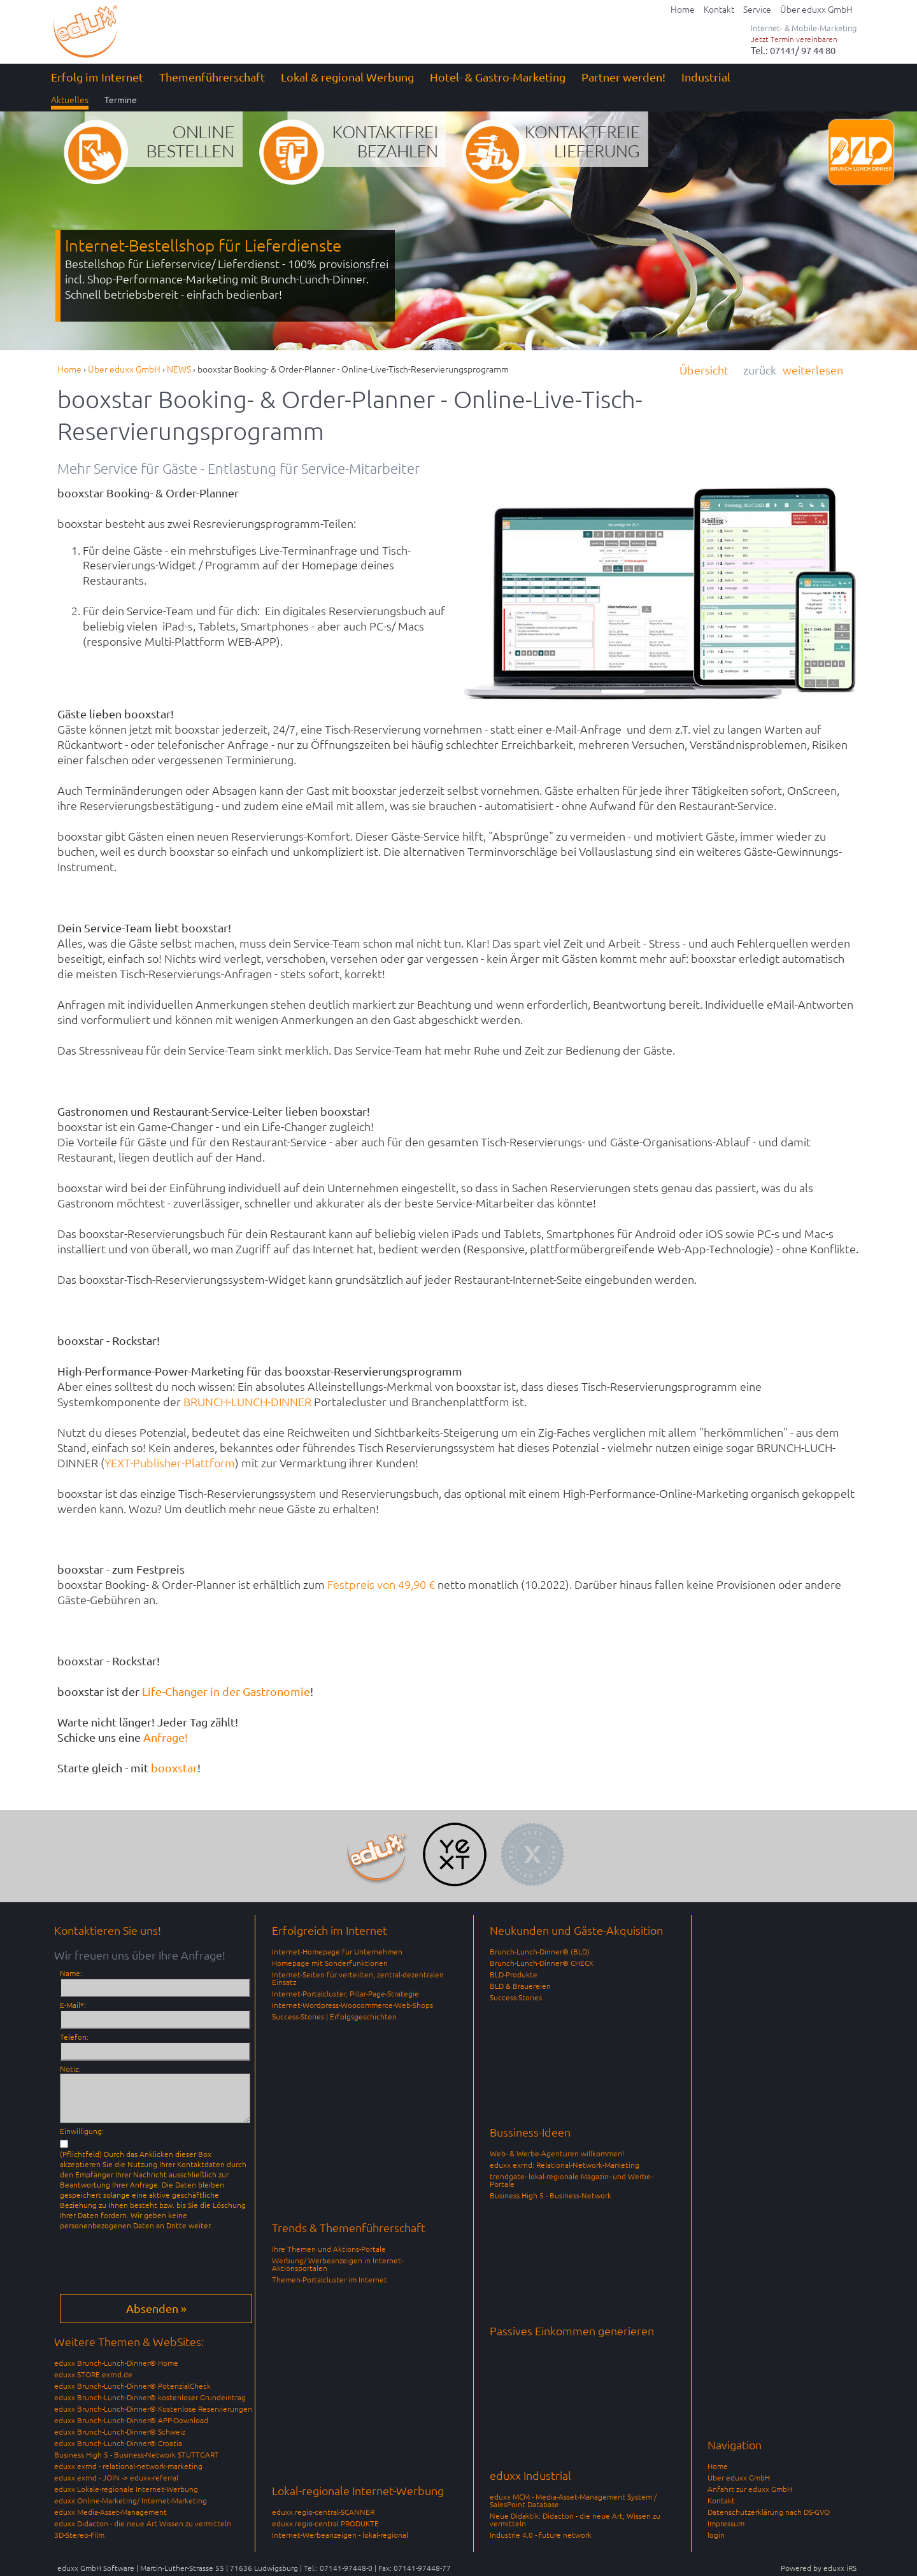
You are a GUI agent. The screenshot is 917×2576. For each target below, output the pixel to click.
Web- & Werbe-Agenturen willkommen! (557, 2153)
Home (717, 2466)
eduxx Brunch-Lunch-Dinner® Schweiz (119, 2431)
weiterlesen (813, 370)
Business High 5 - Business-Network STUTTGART (136, 2454)
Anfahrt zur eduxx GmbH (749, 2489)
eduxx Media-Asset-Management (110, 2512)
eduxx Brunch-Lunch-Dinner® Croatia (118, 2443)
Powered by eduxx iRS (819, 2568)
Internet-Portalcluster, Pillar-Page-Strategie (345, 1993)
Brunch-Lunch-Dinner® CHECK (542, 1963)
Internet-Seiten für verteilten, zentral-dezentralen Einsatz (358, 1978)
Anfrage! (165, 1737)
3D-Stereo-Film (79, 2535)
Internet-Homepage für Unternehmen (337, 1951)
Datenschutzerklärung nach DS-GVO (768, 2512)
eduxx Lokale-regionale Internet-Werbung (126, 2489)
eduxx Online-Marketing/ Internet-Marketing (130, 2500)
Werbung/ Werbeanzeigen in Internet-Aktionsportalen (337, 2264)
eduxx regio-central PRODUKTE (325, 2523)
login (716, 2535)
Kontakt (721, 2500)
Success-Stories (516, 1997)
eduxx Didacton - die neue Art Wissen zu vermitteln (142, 2523)
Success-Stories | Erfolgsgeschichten (334, 2016)
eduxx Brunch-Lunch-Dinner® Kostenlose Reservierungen (153, 2408)
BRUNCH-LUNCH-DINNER (247, 1401)
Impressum (725, 2523)
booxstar (174, 1767)
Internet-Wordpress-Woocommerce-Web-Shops (352, 2005)
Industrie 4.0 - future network (541, 2535)
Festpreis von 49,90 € (381, 1584)
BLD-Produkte (513, 1974)
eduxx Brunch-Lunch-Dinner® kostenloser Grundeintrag (150, 2397)
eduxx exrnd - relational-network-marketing (128, 2466)
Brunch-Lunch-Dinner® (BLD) (540, 1951)
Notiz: (70, 2068)
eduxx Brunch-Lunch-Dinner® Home (116, 2363)
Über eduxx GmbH (738, 2477)
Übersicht (704, 370)
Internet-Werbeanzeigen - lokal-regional (340, 2535)
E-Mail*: (73, 2005)
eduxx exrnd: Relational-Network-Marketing (564, 2165)
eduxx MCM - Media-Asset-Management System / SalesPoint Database (573, 2500)
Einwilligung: (82, 2131)
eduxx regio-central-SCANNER (323, 2512)
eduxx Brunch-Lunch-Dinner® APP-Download (131, 2420)
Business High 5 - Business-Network (550, 2195)
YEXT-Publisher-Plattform (169, 1462)
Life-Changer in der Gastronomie (224, 1691)
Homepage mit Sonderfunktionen (330, 1963)
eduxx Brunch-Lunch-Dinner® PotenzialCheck (132, 2385)
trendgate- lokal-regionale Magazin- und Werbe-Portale (571, 2180)
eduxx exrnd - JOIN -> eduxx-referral (116, 2477)
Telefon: (74, 2037)
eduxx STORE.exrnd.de (93, 2374)
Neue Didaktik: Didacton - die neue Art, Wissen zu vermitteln (575, 2519)
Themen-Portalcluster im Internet (329, 2279)
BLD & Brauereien (520, 1986)
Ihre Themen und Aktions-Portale (329, 2249)
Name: (71, 1973)
